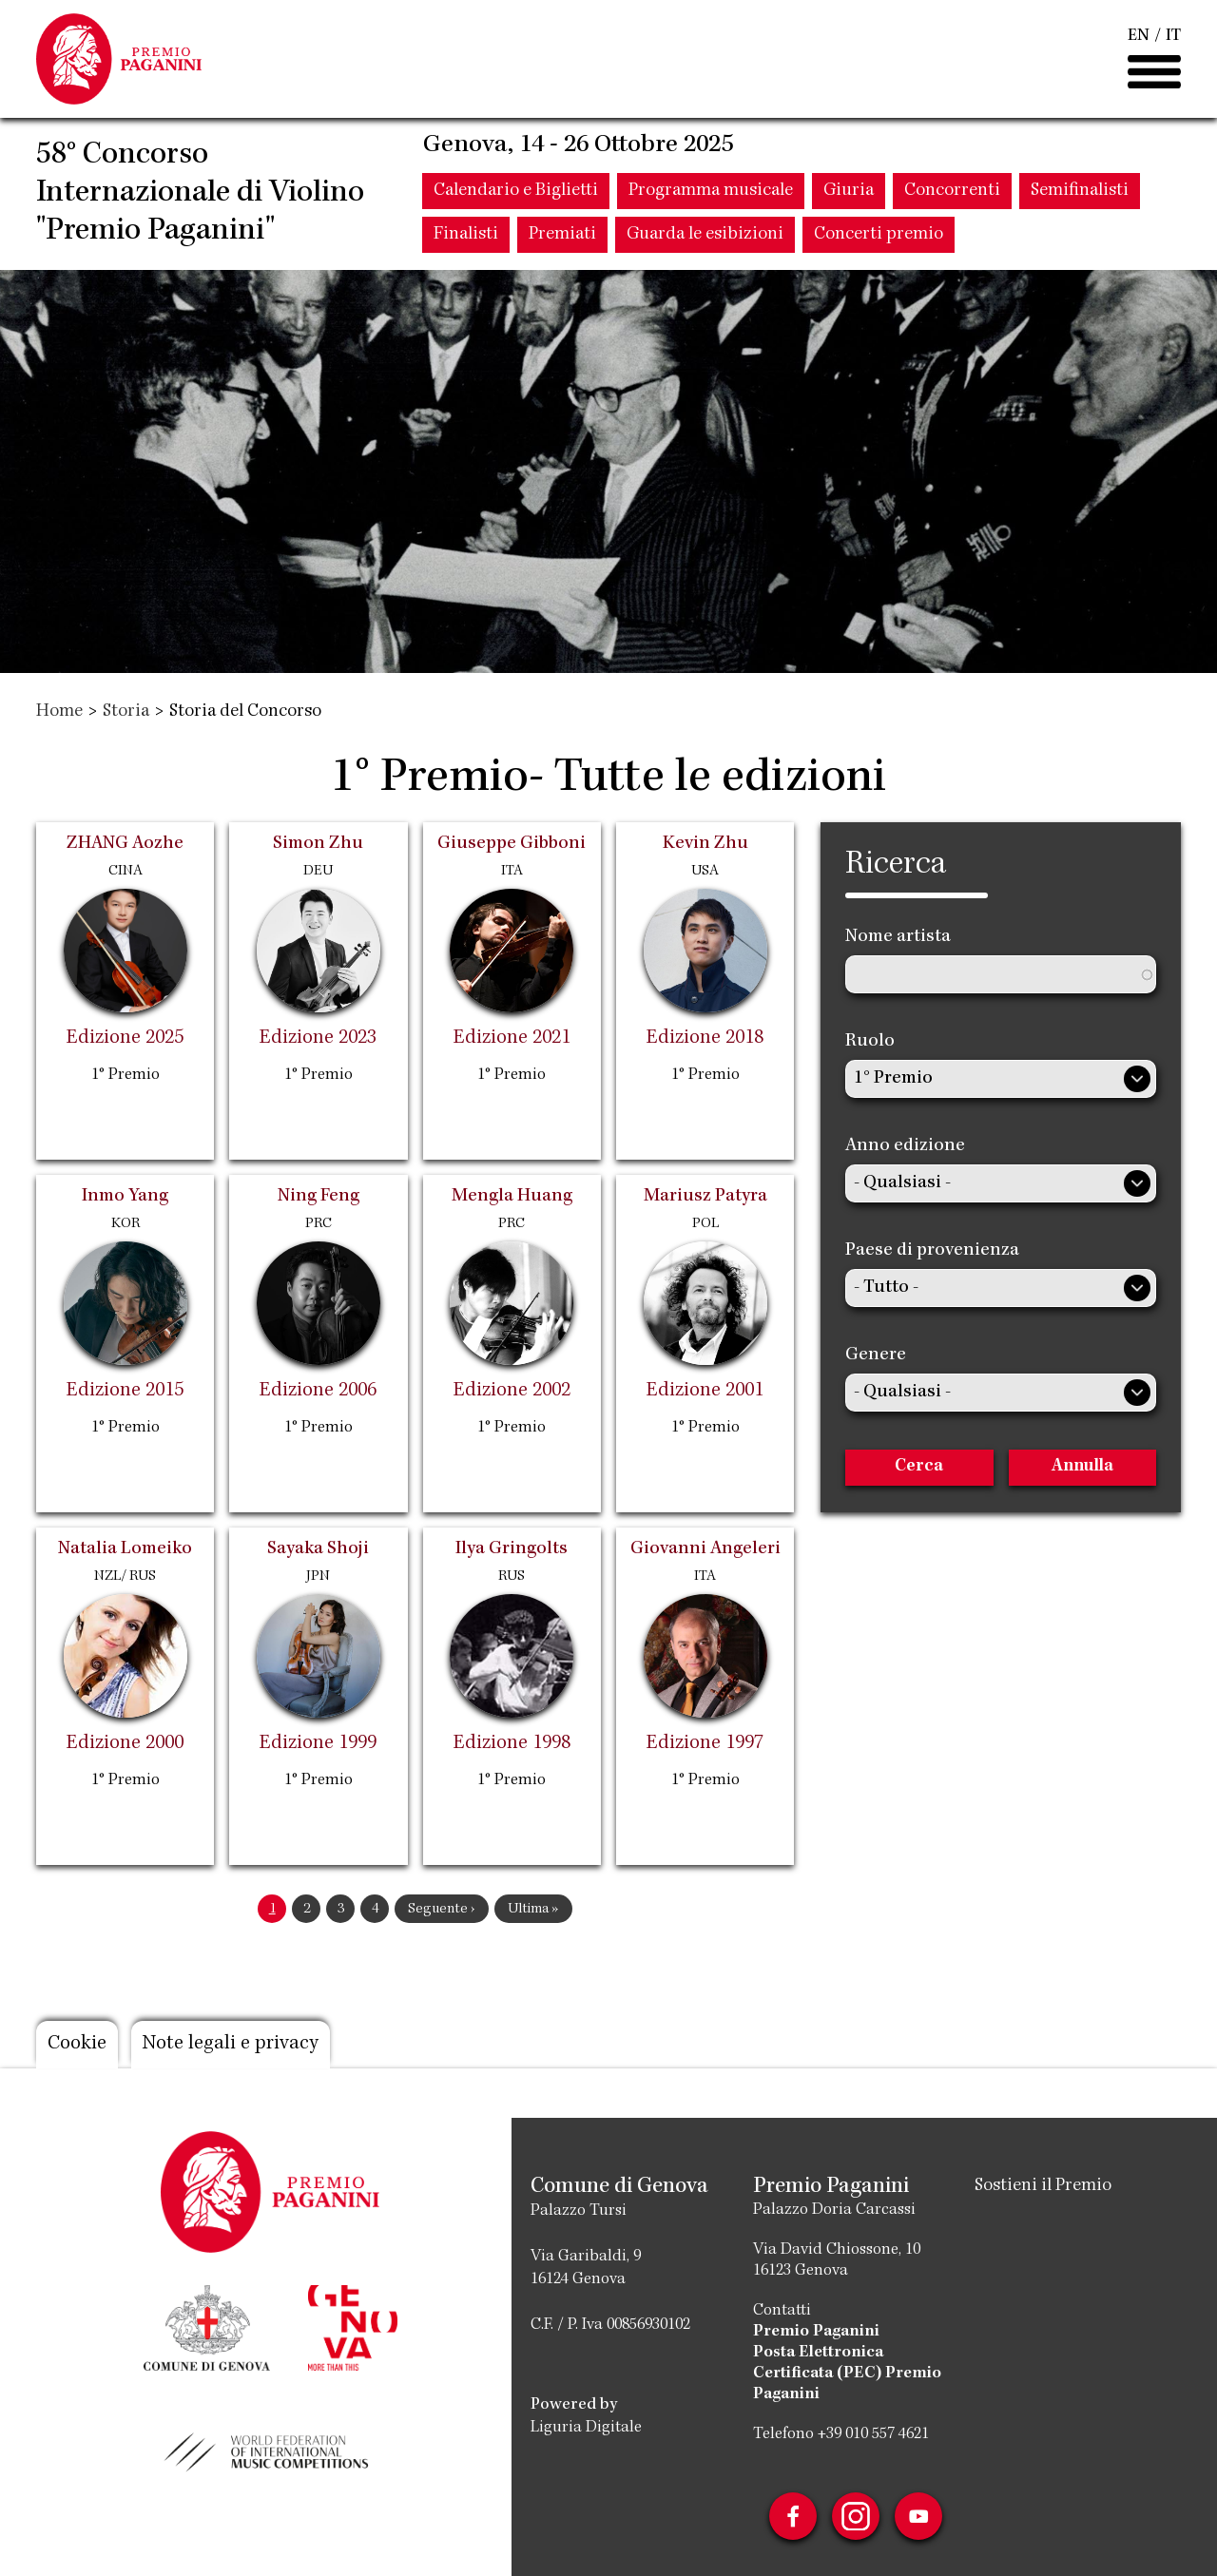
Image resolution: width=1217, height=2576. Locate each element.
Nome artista (898, 937)
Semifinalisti (1080, 191)
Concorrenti (952, 191)
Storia (126, 711)
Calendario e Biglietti (516, 191)
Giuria (848, 191)
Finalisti (466, 234)
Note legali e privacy (231, 2044)
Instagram (855, 2516)
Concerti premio (878, 234)
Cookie (77, 2044)
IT (1173, 36)
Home (59, 711)
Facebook (793, 2516)
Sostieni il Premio (1043, 2186)
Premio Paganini (816, 2331)
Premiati (562, 234)
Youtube (918, 2516)
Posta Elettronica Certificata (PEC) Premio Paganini (847, 2373)
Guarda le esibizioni (705, 234)
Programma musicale (710, 191)
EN (1138, 36)
